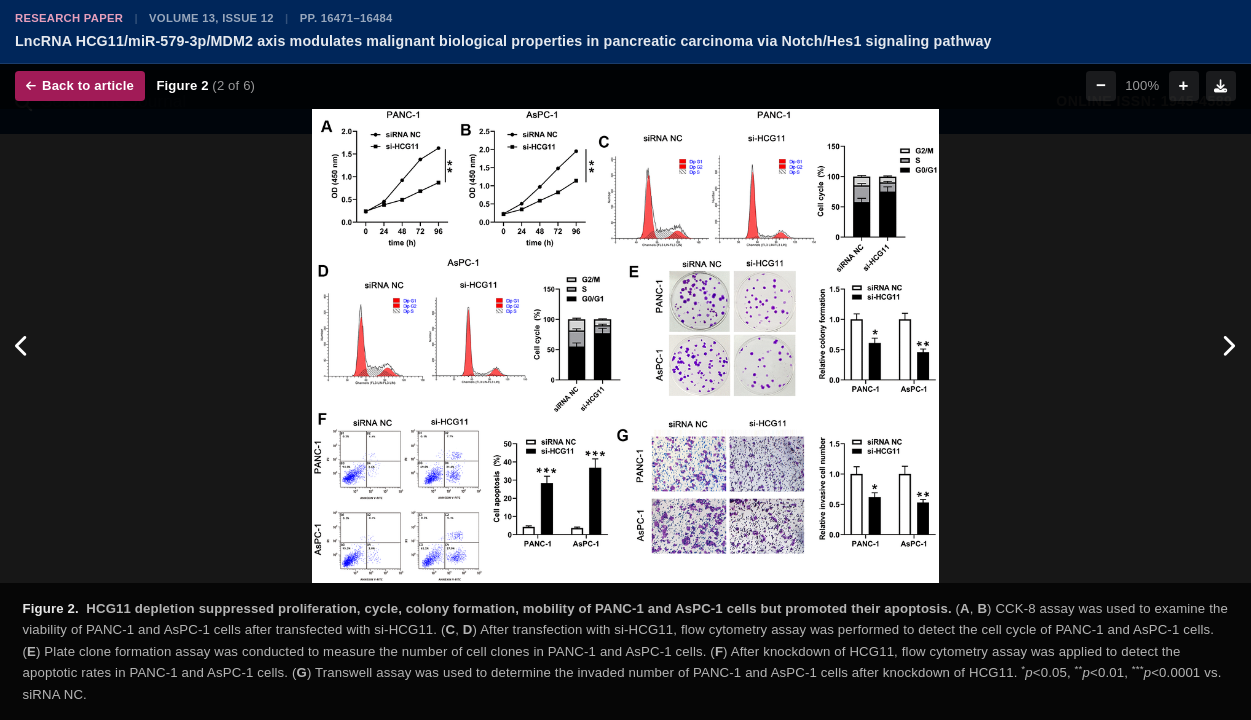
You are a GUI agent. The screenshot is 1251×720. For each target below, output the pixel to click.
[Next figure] (1228, 346)
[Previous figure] (22, 346)
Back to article (80, 85)
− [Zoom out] (1101, 85)
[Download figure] (1221, 86)
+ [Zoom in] (1184, 85)
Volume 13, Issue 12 (211, 18)
